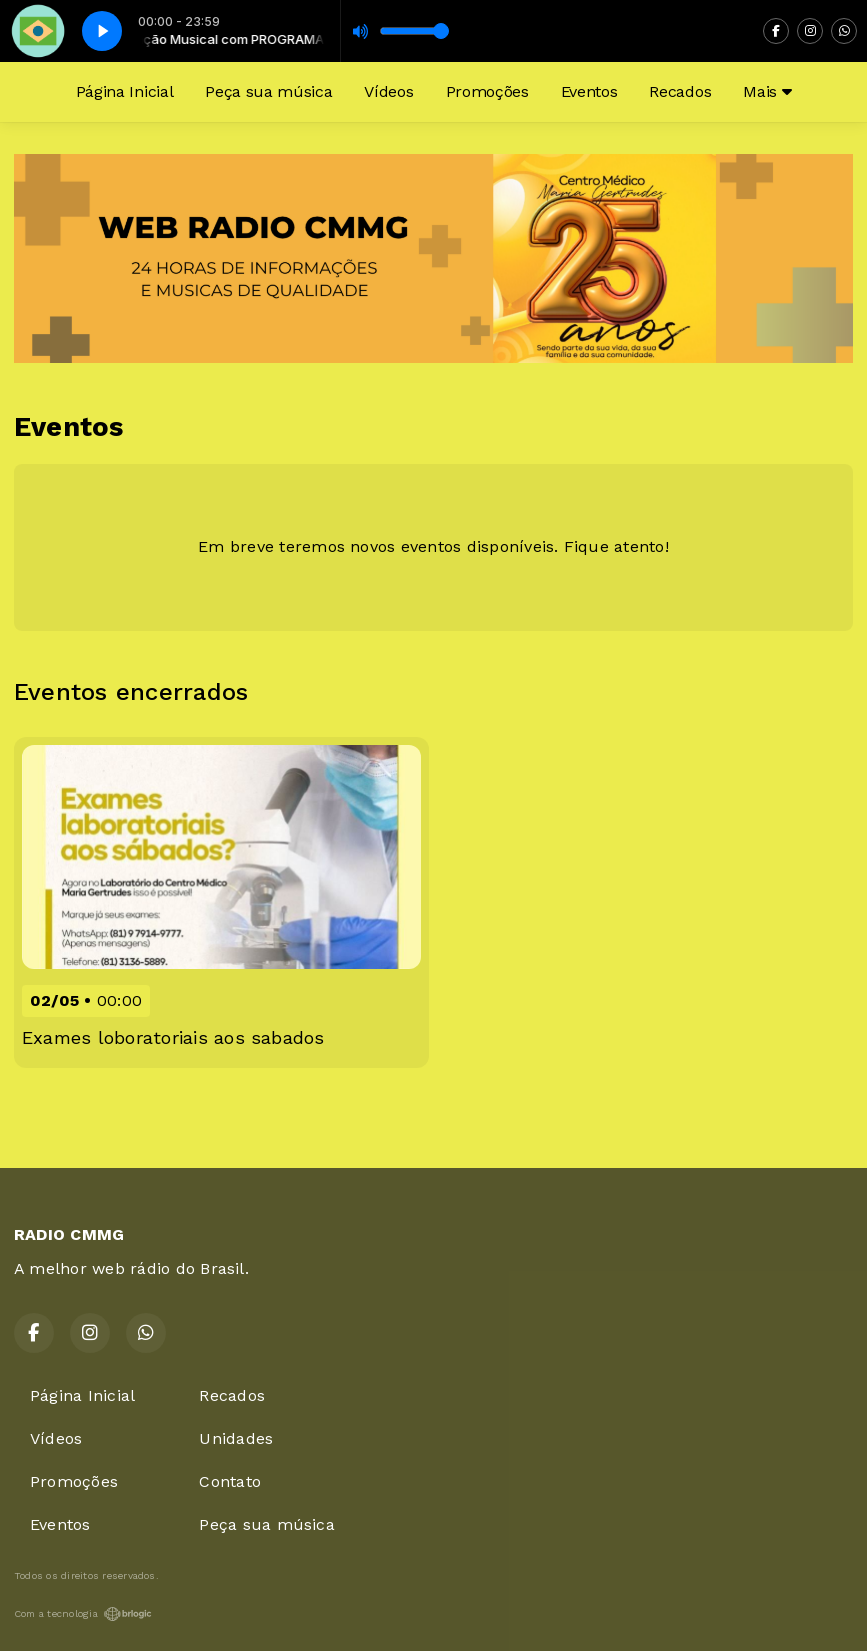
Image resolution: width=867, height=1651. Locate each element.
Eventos (589, 91)
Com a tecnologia (83, 1614)
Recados (680, 91)
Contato (230, 1481)
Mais (767, 91)
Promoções (487, 91)
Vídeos (388, 91)
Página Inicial (125, 91)
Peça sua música (268, 91)
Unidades (236, 1438)
